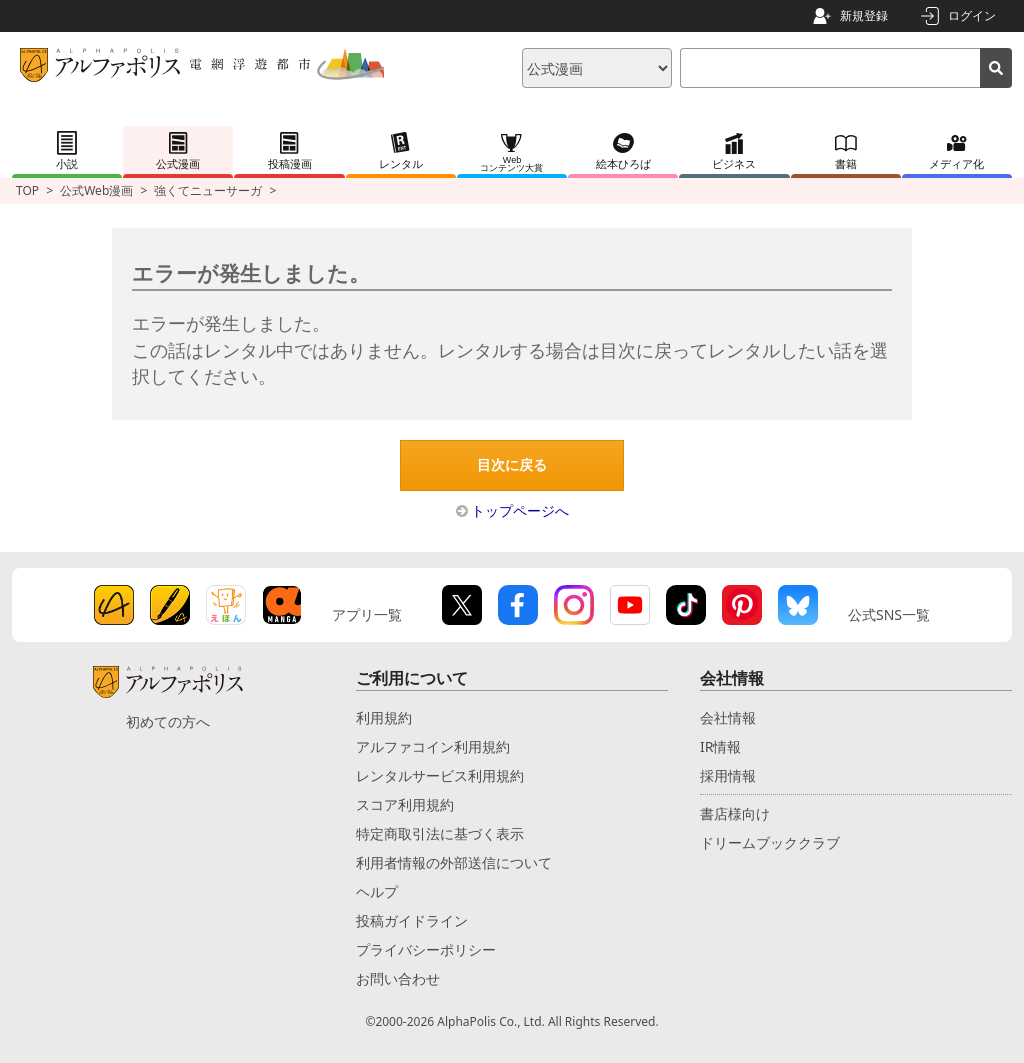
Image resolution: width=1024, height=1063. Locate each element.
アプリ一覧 (367, 614)
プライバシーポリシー (426, 949)
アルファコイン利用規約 (433, 746)
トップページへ (520, 511)
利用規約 (384, 717)
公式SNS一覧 (889, 614)
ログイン (972, 15)
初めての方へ (168, 721)
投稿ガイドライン (412, 920)
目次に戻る (512, 465)
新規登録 (864, 15)
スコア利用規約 (405, 804)
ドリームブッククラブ (770, 842)
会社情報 (728, 717)
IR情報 (720, 746)
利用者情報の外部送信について (454, 862)
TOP (27, 190)
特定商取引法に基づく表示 (440, 833)
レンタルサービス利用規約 (440, 775)
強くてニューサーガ (208, 190)
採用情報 (728, 775)
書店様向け (735, 813)
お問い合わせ (398, 978)
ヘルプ (377, 891)
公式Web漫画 (96, 190)
